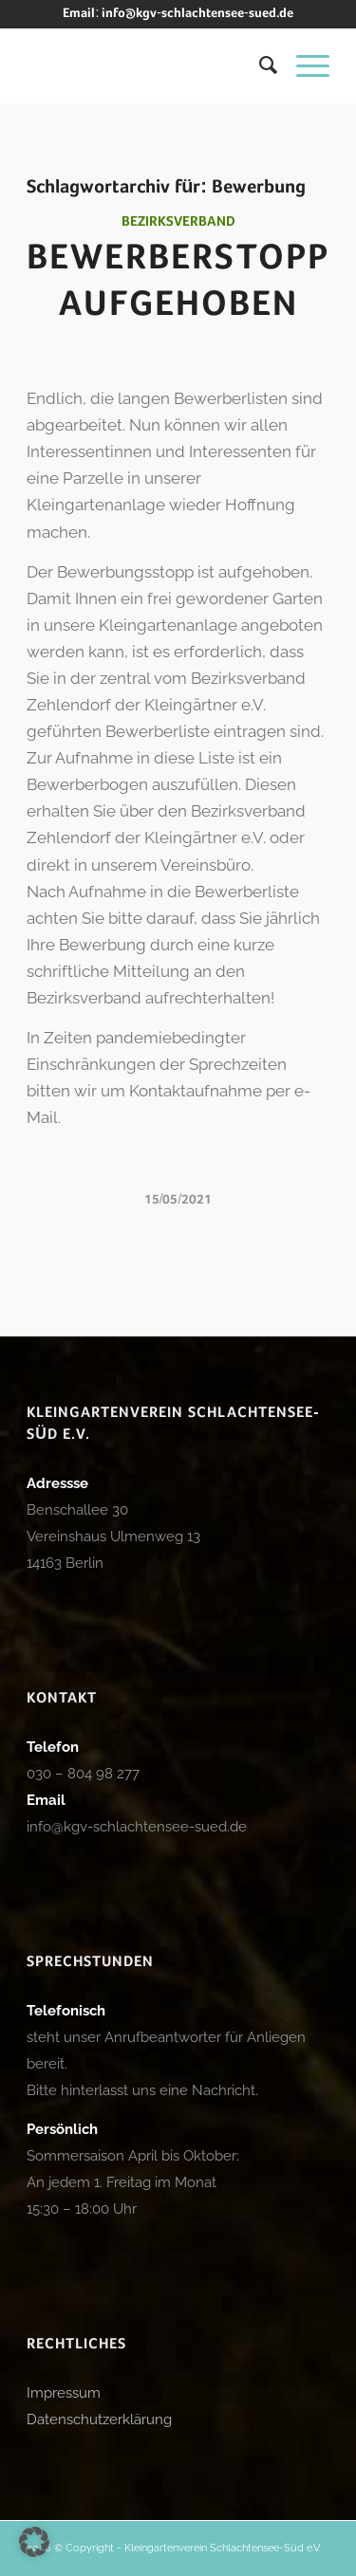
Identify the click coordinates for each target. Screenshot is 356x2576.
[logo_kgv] (148, 65)
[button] (34, 2542)
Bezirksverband (178, 222)
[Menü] (303, 65)
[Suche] (258, 65)
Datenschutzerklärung (99, 2419)
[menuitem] (258, 65)
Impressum (64, 2392)
